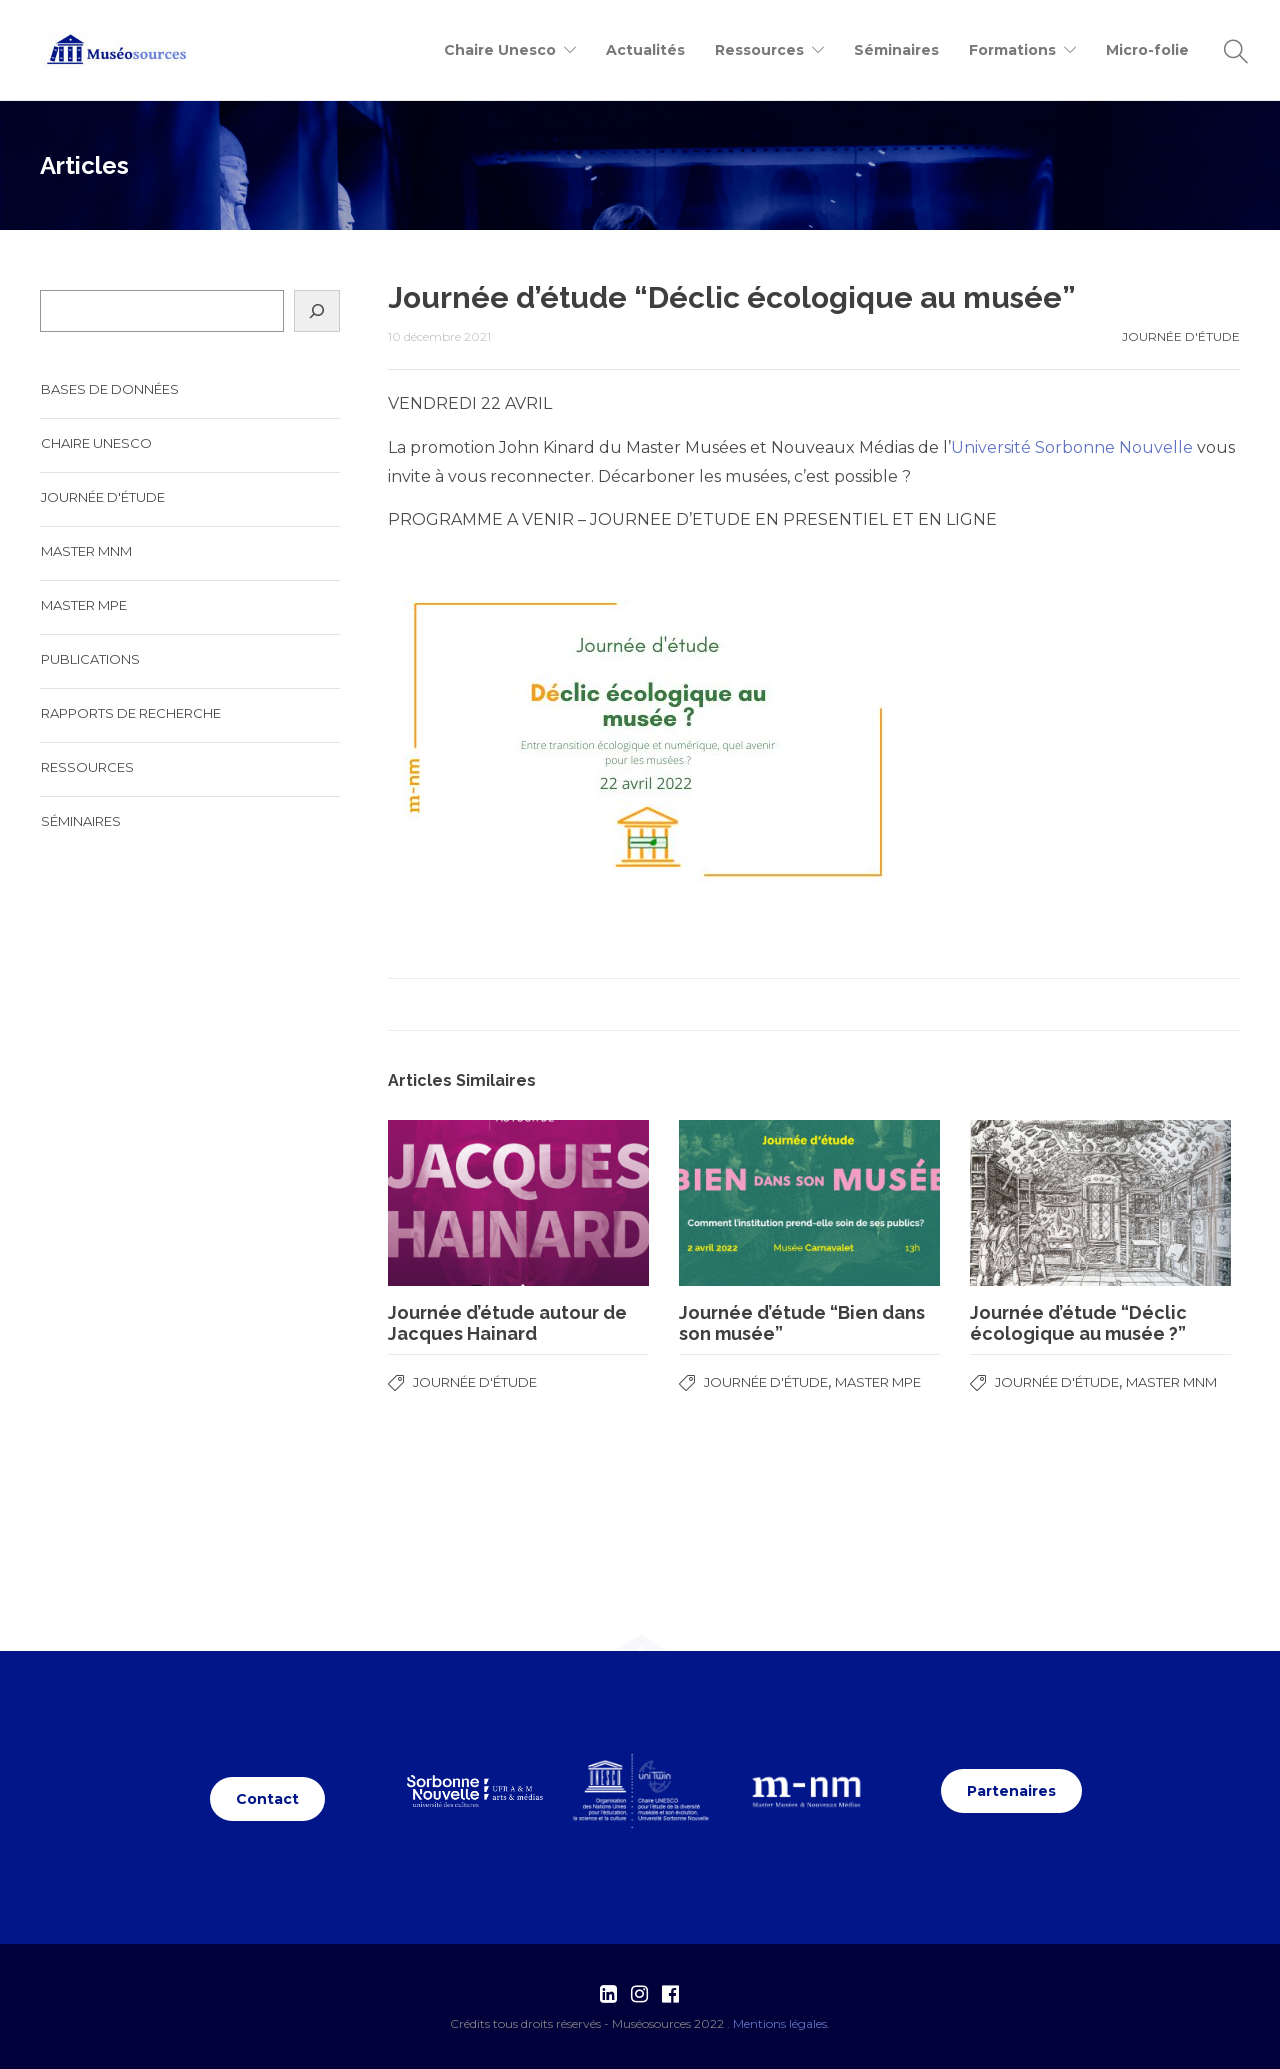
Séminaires (896, 50)
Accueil (666, 165)
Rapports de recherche (131, 713)
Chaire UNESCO (96, 443)
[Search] (317, 311)
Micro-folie (1147, 50)
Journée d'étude (782, 165)
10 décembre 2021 (439, 336)
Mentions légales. (781, 2023)
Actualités (645, 50)
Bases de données (110, 389)
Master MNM (1171, 1382)
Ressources (87, 767)
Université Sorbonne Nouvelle (1072, 447)
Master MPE (878, 1382)
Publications (90, 659)
